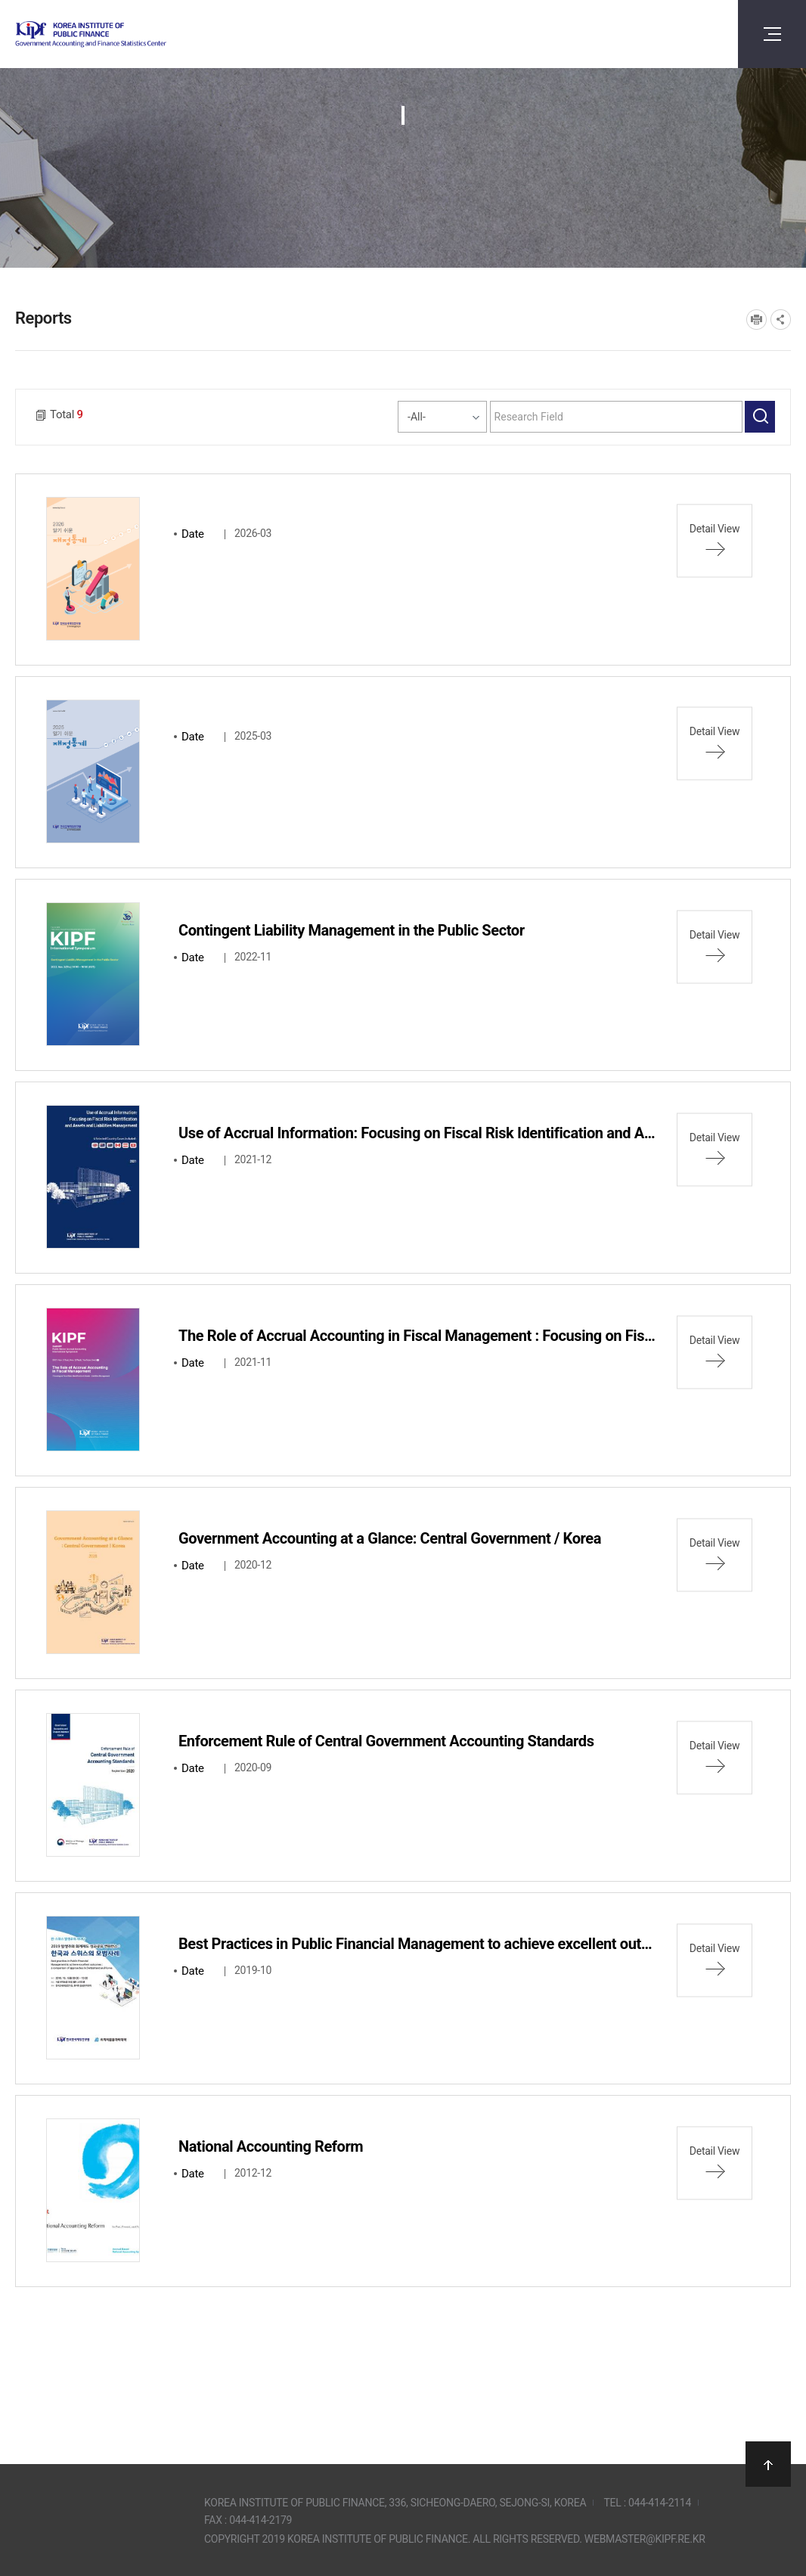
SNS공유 (780, 319)
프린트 (756, 319)
